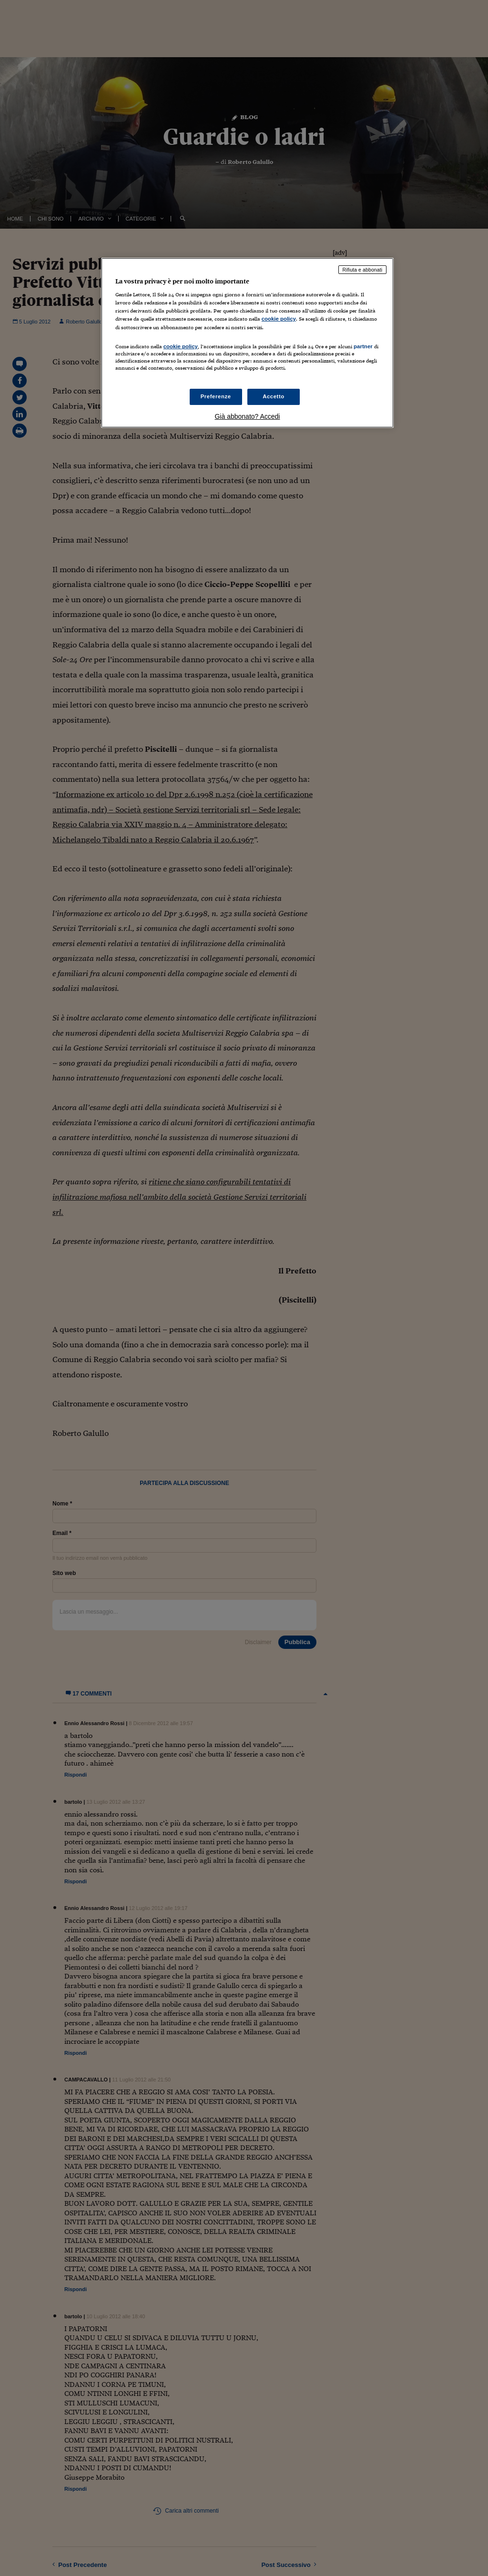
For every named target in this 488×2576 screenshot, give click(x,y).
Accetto (274, 396)
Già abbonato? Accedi (247, 416)
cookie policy (279, 319)
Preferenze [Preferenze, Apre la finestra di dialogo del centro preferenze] (216, 396)
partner (363, 346)
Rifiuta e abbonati (363, 270)
